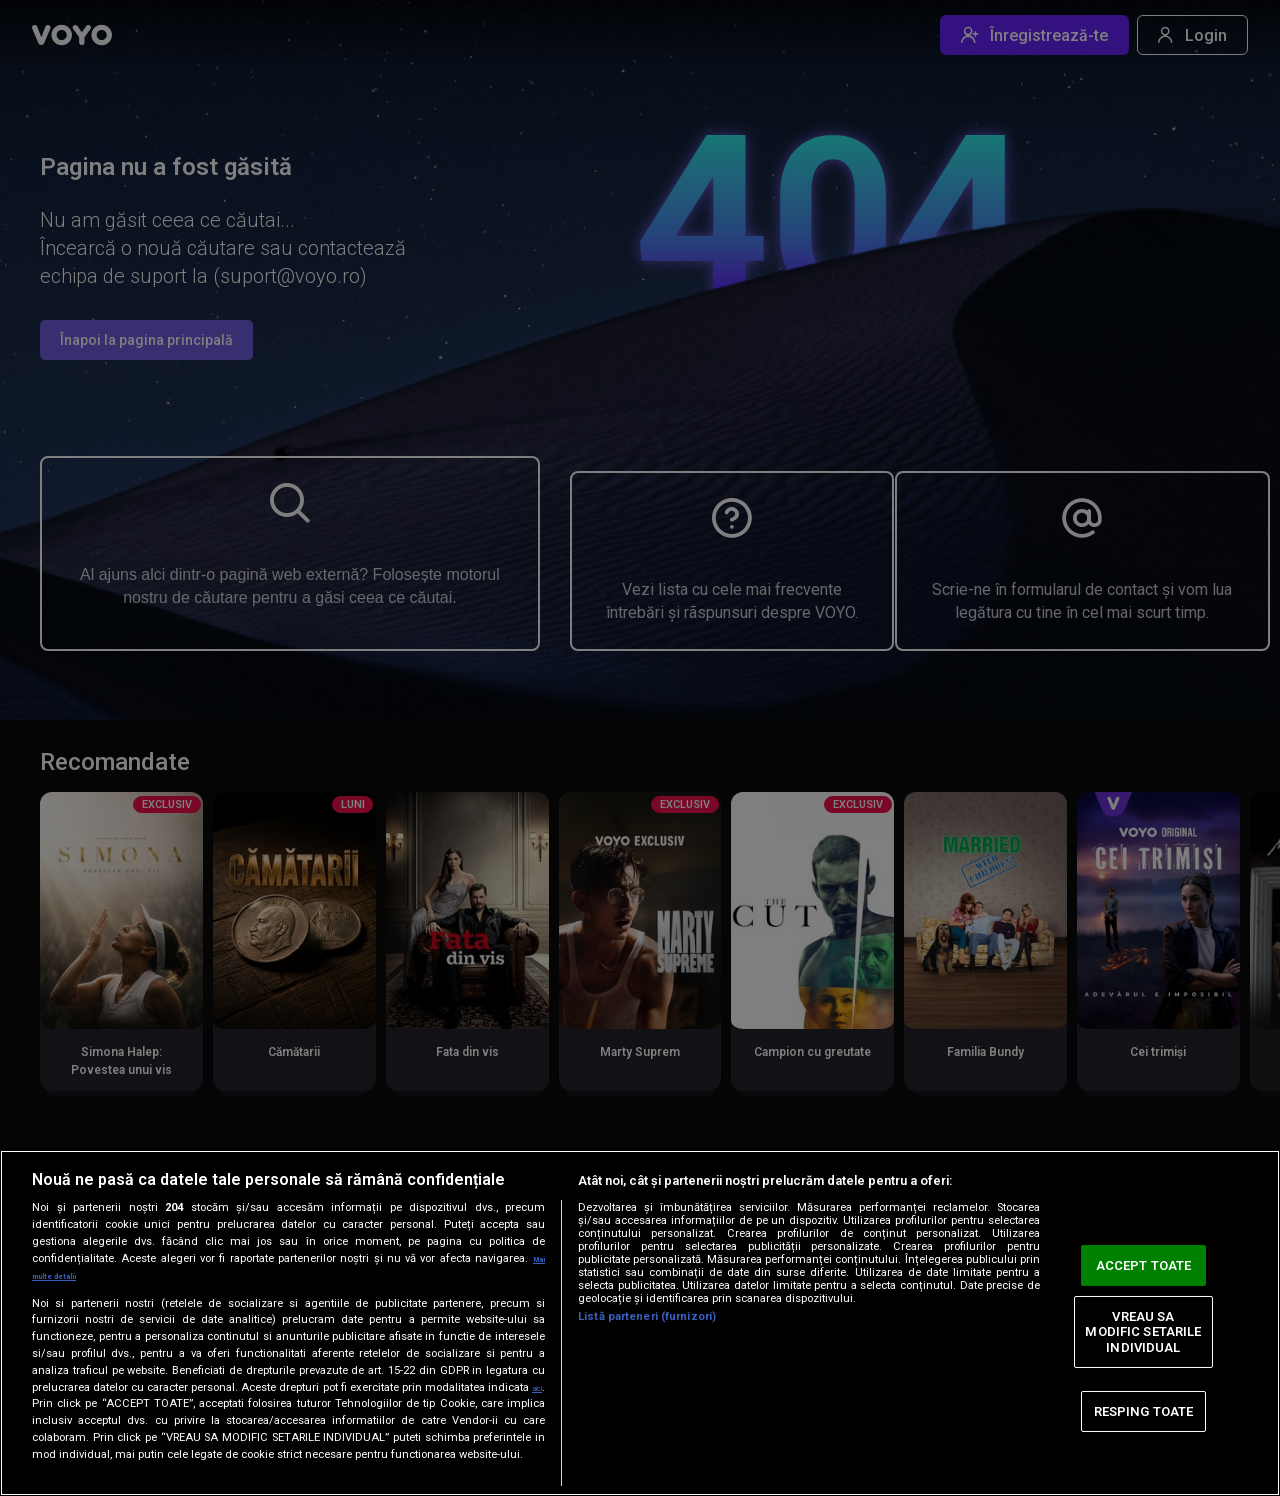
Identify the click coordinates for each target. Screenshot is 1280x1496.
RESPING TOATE (1144, 1402)
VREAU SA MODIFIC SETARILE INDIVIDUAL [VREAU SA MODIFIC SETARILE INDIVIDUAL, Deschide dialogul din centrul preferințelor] (1143, 1323)
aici (42, 1387)
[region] (640, 1314)
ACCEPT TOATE (1144, 1256)
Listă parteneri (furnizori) (647, 1300)
